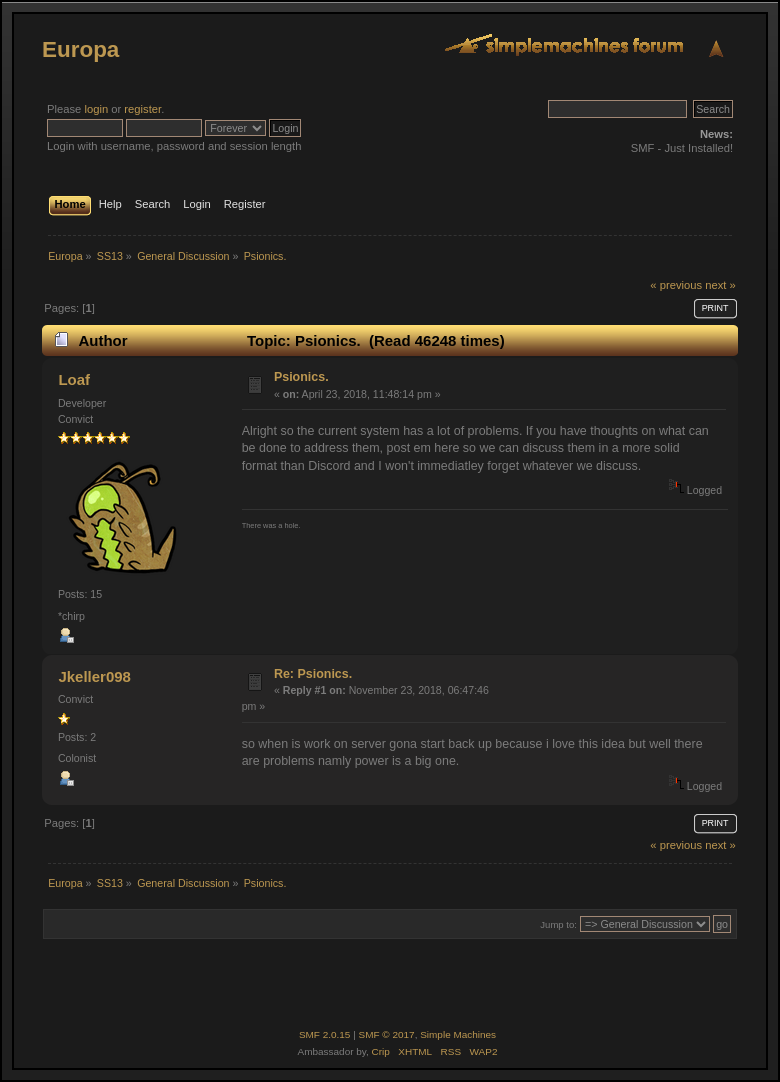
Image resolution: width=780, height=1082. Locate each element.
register (142, 109)
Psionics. (301, 377)
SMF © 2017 (387, 1034)
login (96, 109)
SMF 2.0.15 (325, 1034)
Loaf (74, 379)
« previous (676, 285)
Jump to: (558, 924)
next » (720, 285)
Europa (80, 49)
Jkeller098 (94, 676)
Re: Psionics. (313, 674)
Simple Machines (458, 1034)
